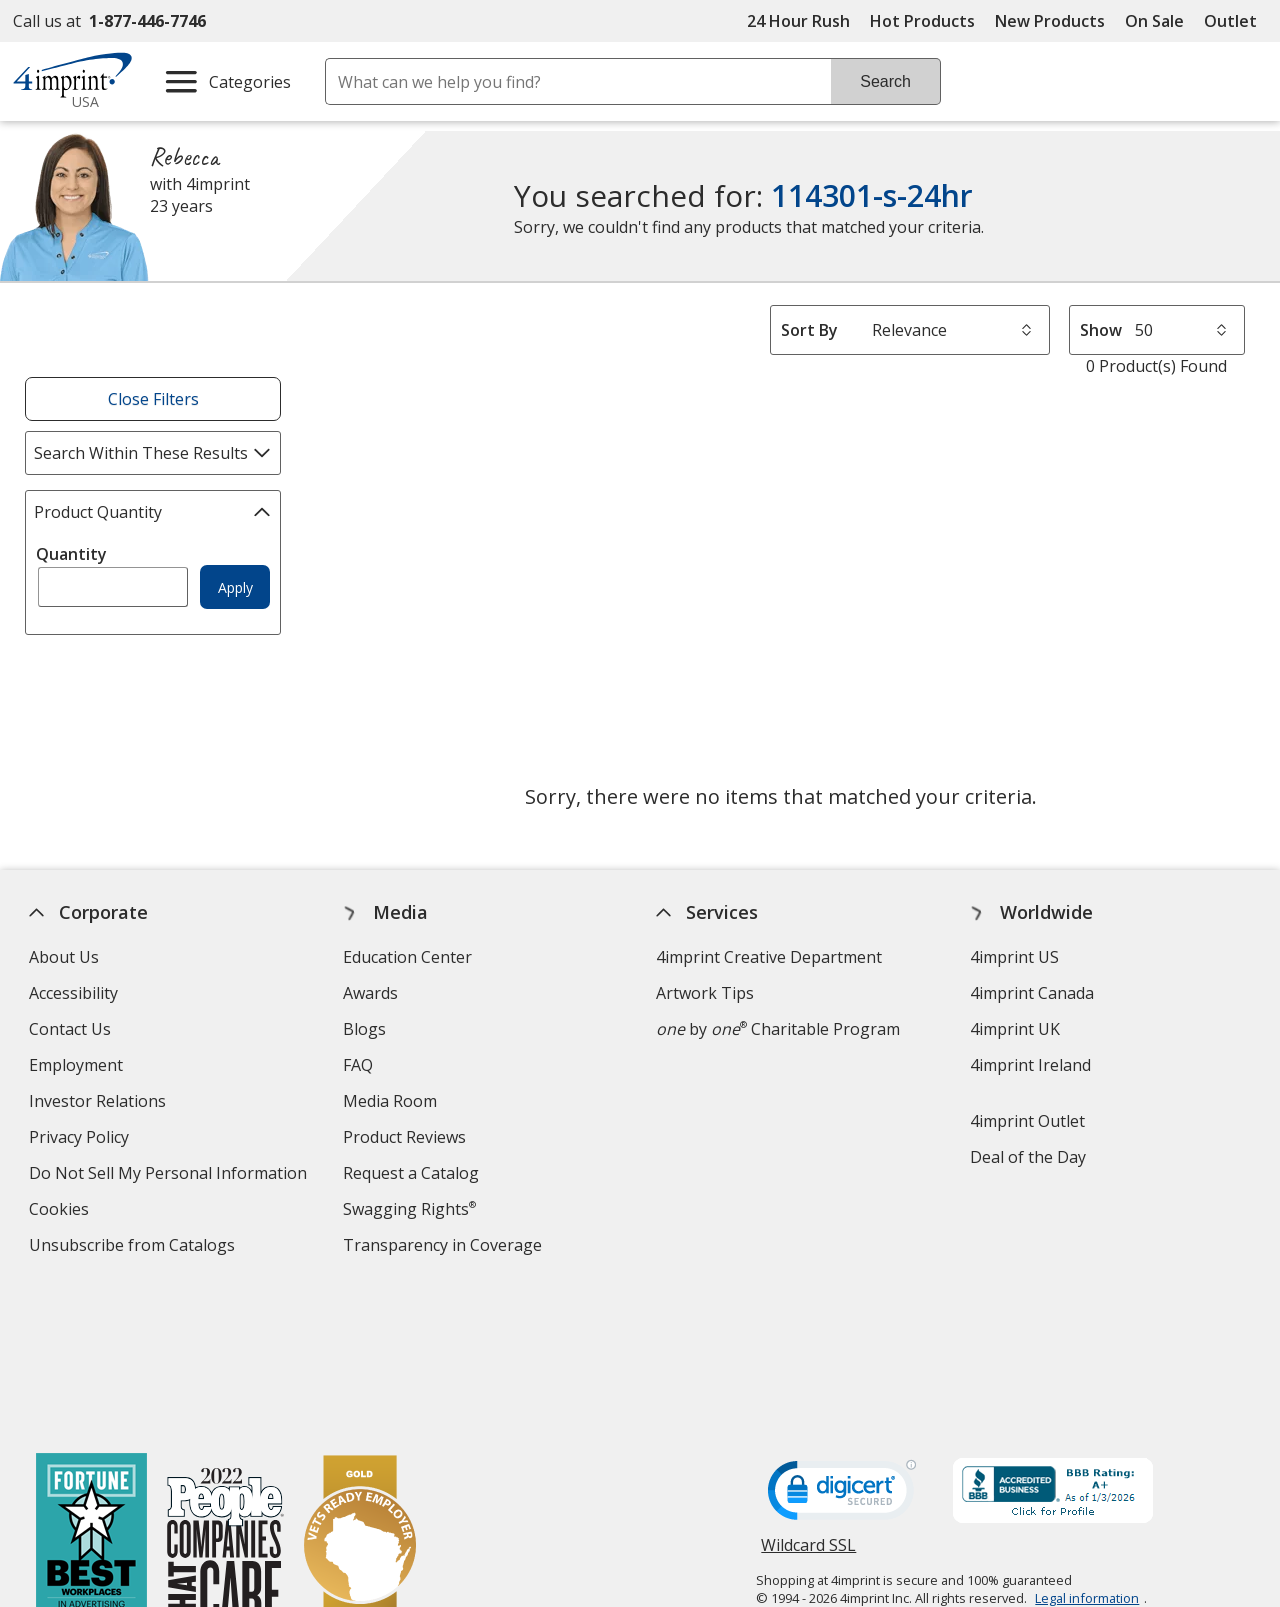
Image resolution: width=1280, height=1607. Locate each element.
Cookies (61, 1211)
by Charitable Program (778, 1029)
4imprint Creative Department (769, 957)
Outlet (1235, 21)
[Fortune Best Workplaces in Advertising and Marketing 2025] (90, 1400)
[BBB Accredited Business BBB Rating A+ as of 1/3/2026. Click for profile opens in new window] (1053, 1343)
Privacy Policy (81, 1139)
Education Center (407, 957)
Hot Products (922, 21)
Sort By (809, 330)
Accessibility (73, 993)
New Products (1050, 21)
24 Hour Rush (798, 21)
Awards (370, 993)
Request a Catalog (411, 1173)
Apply (235, 587)
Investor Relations (100, 1103)
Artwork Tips (705, 993)
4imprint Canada (1032, 993)
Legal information (1087, 1448)
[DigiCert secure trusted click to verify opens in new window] (842, 1346)
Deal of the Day (1028, 1157)
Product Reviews (404, 1137)
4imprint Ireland (1030, 1065)
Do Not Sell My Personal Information (170, 1175)
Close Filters (153, 399)
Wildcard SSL (808, 1402)
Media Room (390, 1101)
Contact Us (70, 1029)
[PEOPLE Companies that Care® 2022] (224, 1400)
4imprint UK (1015, 1029)
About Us (64, 957)
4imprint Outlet (1027, 1121)
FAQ (358, 1065)
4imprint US (1014, 957)
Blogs (364, 1029)
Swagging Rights (409, 1209)
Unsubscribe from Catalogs (134, 1247)
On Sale (1154, 21)
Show (1101, 330)
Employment (76, 1065)
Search (885, 81)
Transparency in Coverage (445, 1247)
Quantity (71, 554)
